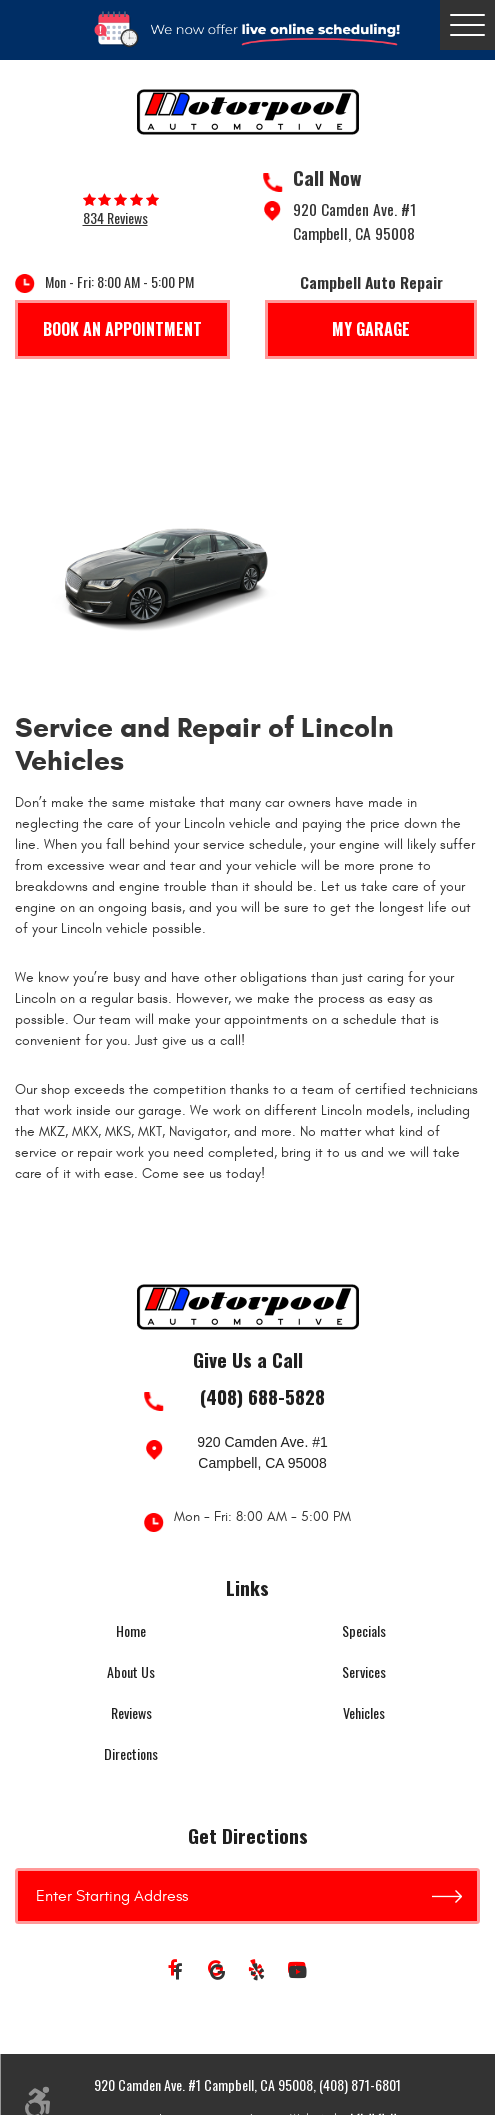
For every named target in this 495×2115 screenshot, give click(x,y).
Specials (364, 1630)
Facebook (178, 1972)
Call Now (327, 178)
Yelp (258, 1972)
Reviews (131, 1712)
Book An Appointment (122, 329)
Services (364, 1671)
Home (131, 1630)
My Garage (371, 329)
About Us (131, 1671)
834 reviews (115, 218)
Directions (131, 1753)
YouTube (298, 1972)
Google (218, 1972)
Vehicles (364, 1712)
